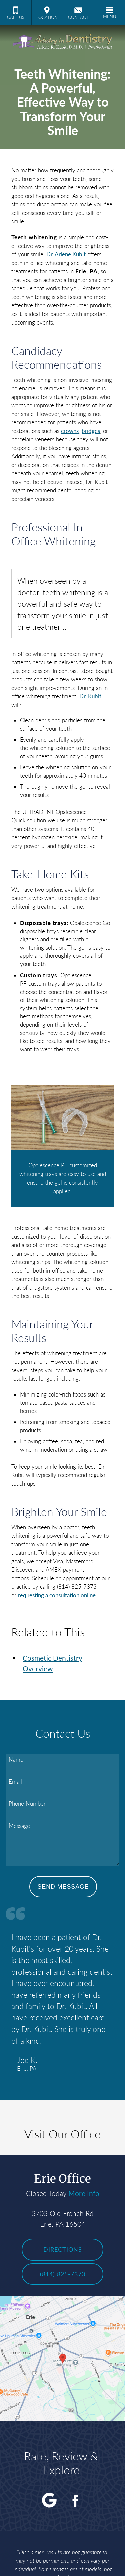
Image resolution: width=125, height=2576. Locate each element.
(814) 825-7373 (62, 2274)
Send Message (63, 1886)
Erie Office (62, 2179)
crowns (70, 430)
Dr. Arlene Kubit (66, 254)
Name (16, 1759)
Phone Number (27, 1803)
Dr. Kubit (90, 696)
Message (19, 1825)
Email (15, 1781)
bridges (91, 430)
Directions (62, 2249)
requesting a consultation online (57, 1595)
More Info (83, 2193)
